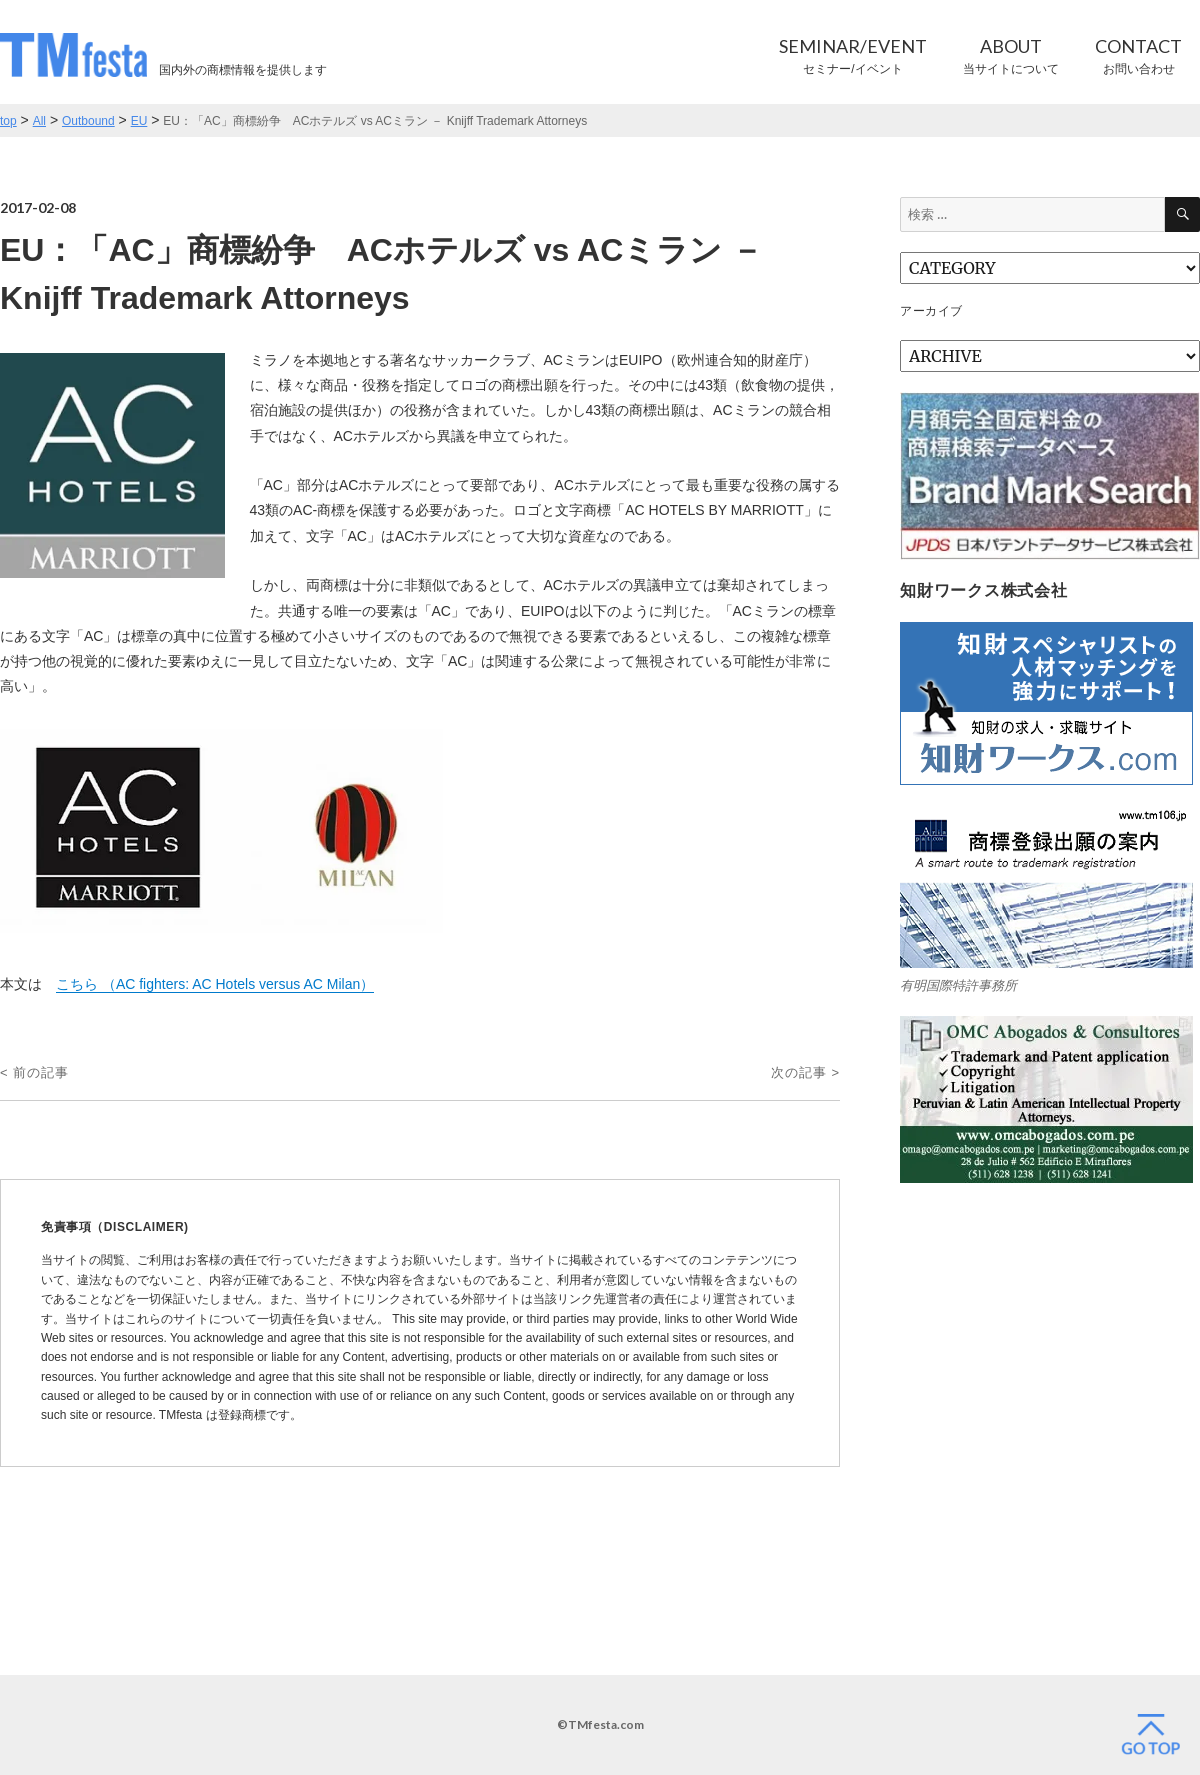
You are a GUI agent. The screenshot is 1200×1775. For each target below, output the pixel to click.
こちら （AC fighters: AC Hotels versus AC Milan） (215, 984)
